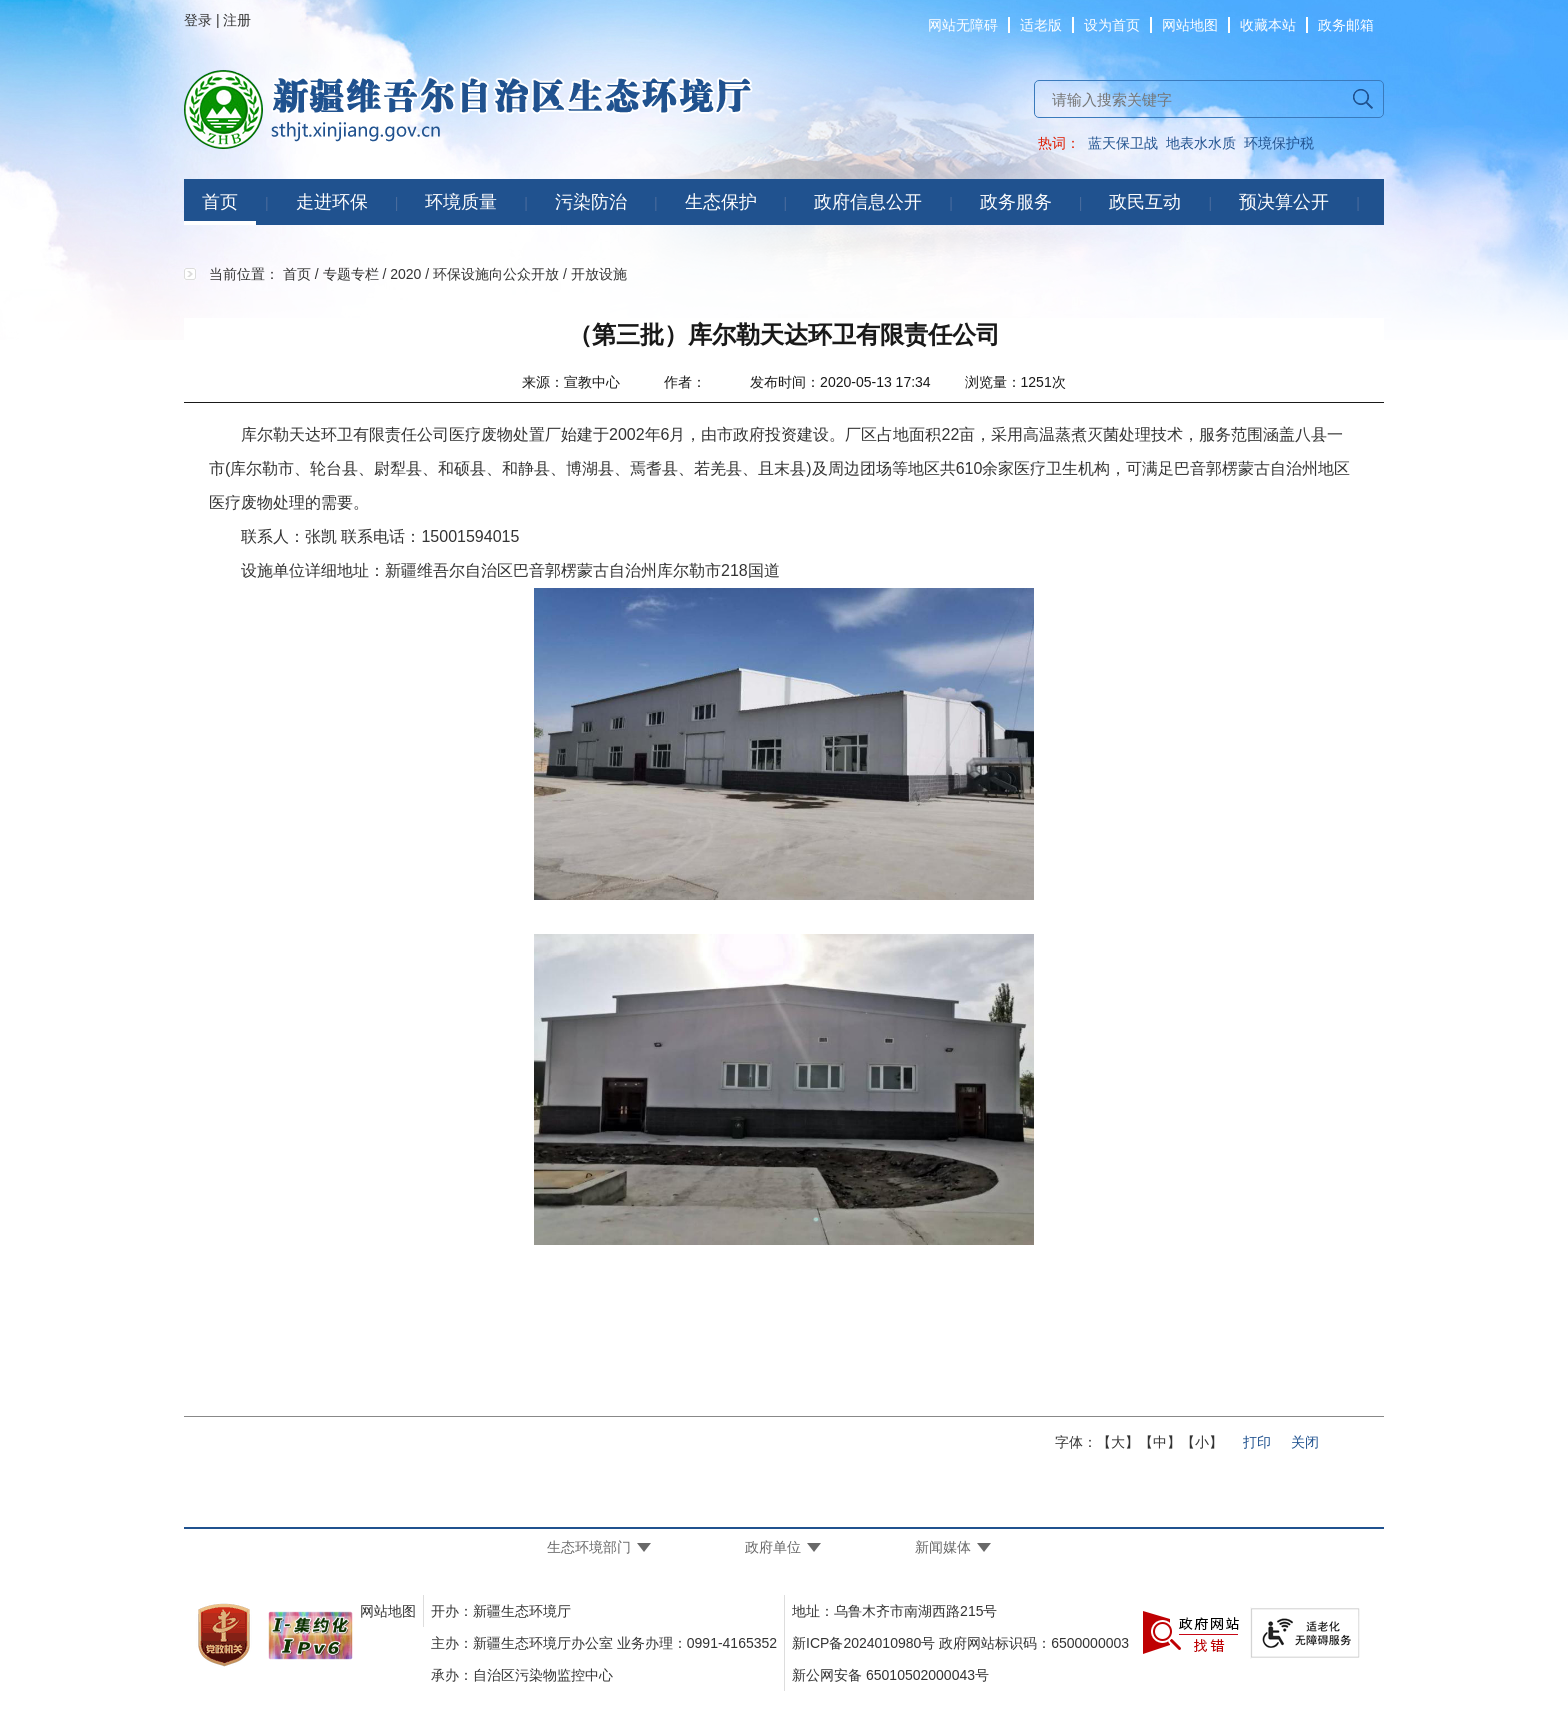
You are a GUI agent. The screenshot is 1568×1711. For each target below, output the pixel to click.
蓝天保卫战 (1123, 143)
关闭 (1305, 1442)
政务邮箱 (1346, 25)
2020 (405, 274)
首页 (220, 202)
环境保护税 (1279, 143)
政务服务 (1016, 202)
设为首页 (1112, 25)
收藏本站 (1268, 25)
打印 (1257, 1442)
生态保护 (721, 202)
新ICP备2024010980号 (863, 1643)
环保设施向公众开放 (496, 274)
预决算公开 (1284, 202)
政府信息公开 (868, 202)
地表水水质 (1201, 143)
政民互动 (1145, 202)
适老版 (1041, 25)
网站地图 (1190, 25)
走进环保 (332, 202)
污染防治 (591, 202)
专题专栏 (351, 274)
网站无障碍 (963, 25)
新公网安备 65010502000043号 (890, 1675)
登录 (198, 20)
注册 (237, 20)
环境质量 (461, 202)
